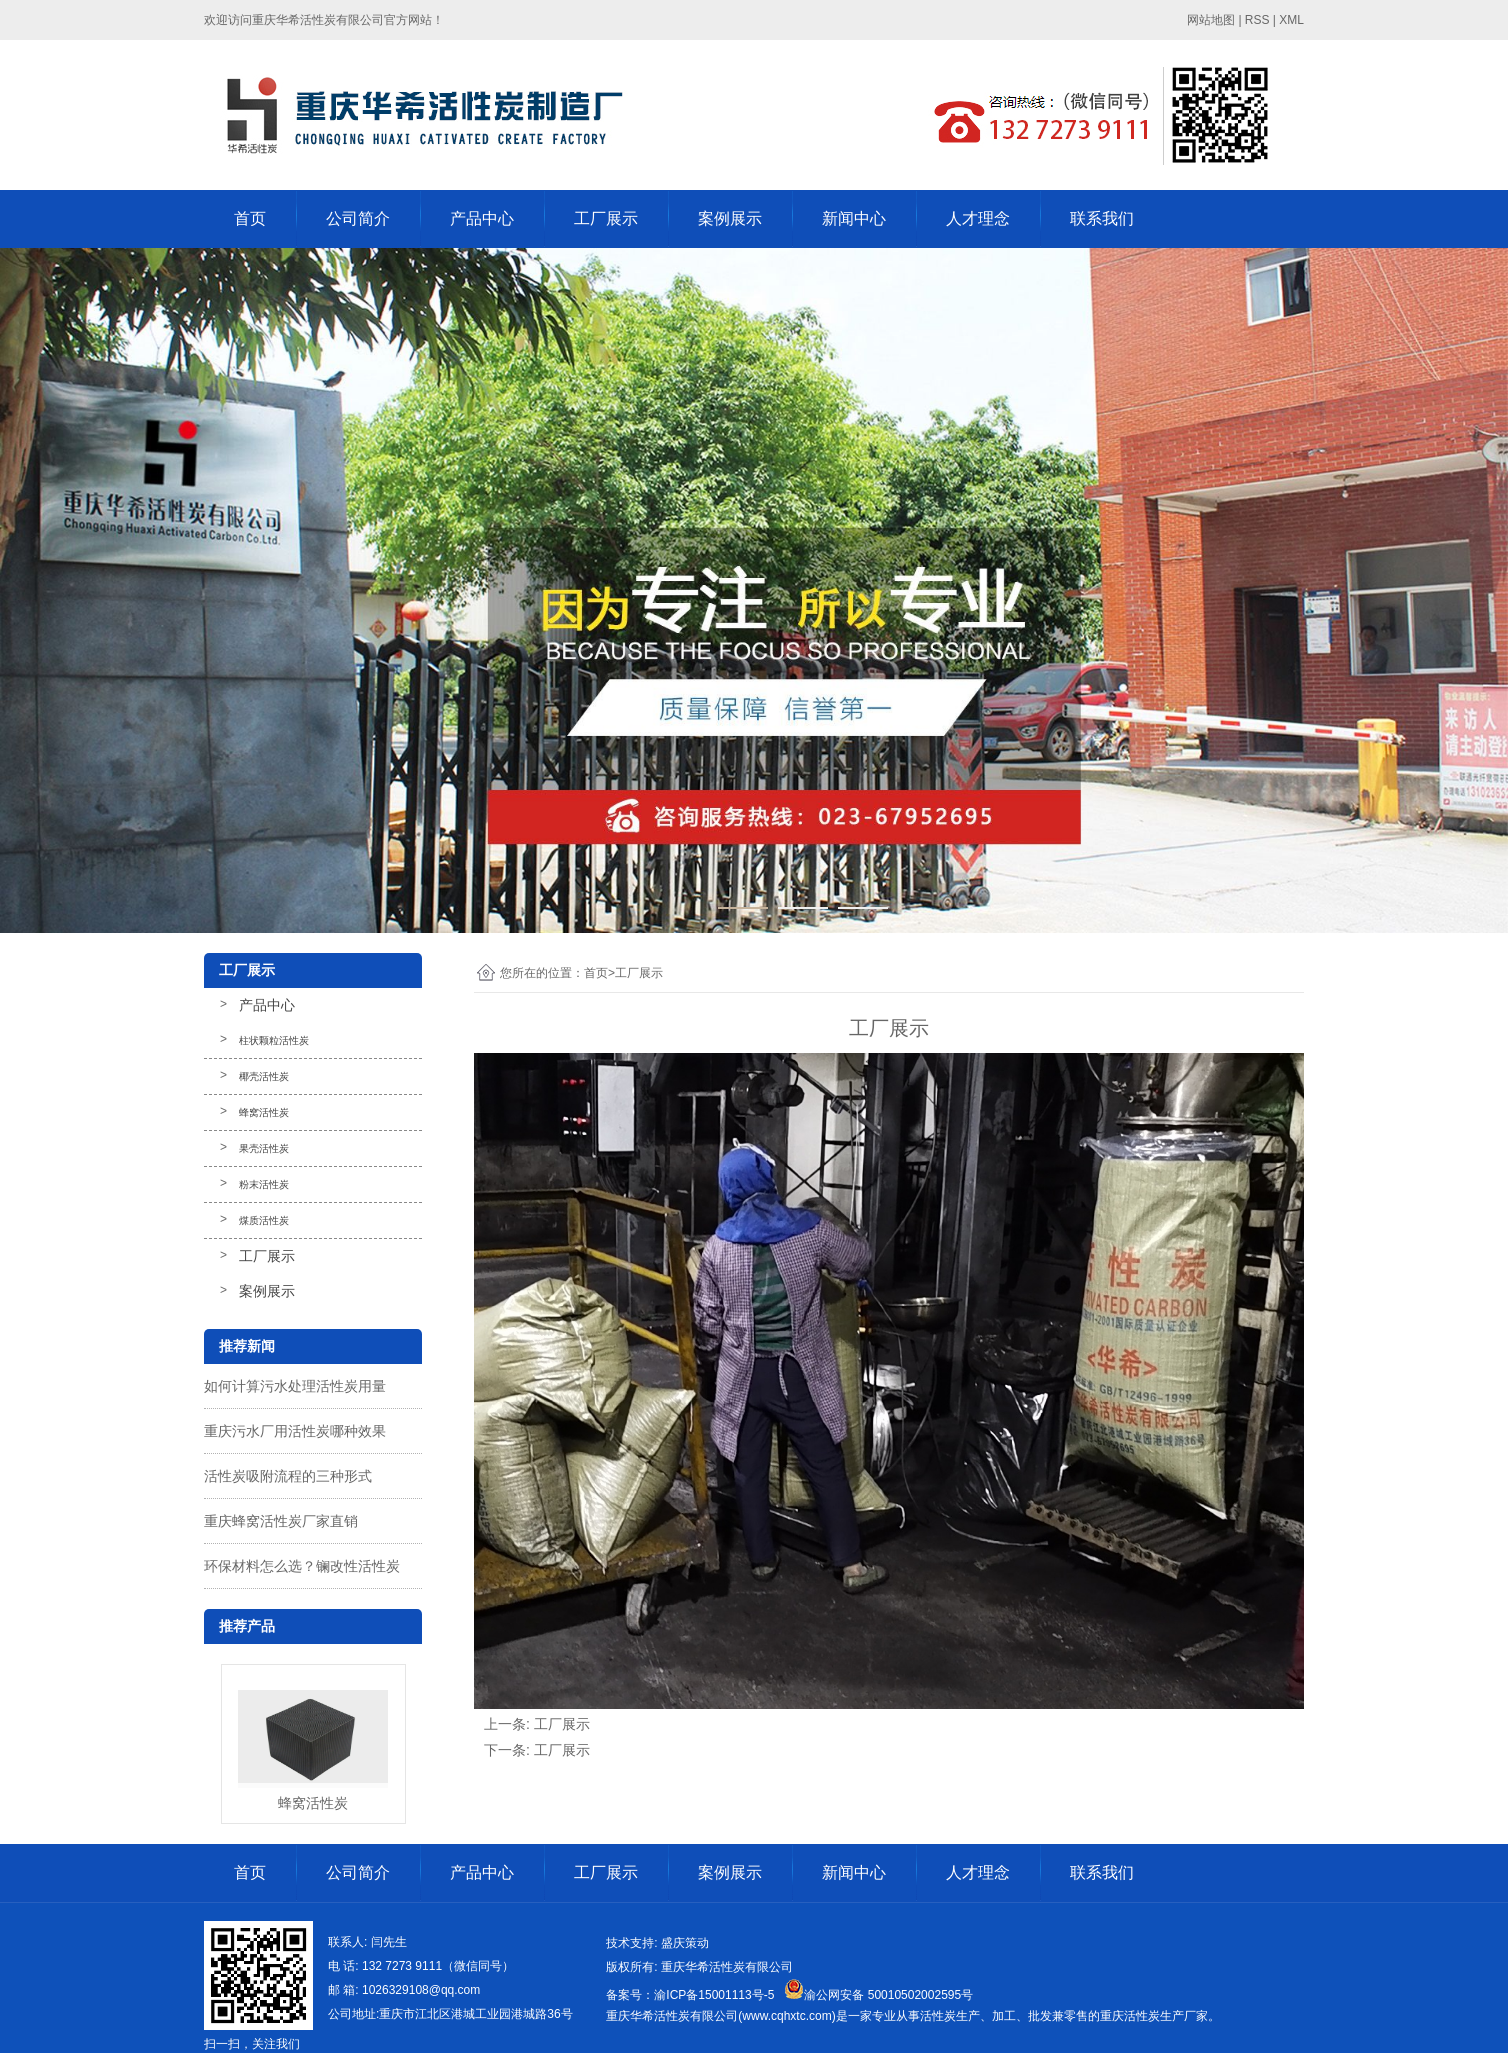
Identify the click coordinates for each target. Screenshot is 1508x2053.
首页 (250, 218)
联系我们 (1102, 218)
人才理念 (978, 218)
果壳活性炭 (264, 1148)
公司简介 (358, 218)
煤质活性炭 (264, 1220)
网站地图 (1211, 20)
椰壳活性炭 (264, 1076)
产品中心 (482, 218)
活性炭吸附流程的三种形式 (288, 1476)
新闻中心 (854, 218)
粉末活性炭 (264, 1184)
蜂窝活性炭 (264, 1112)
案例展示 (730, 218)
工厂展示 (606, 218)
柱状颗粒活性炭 (274, 1040)
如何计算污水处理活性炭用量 (295, 1386)
